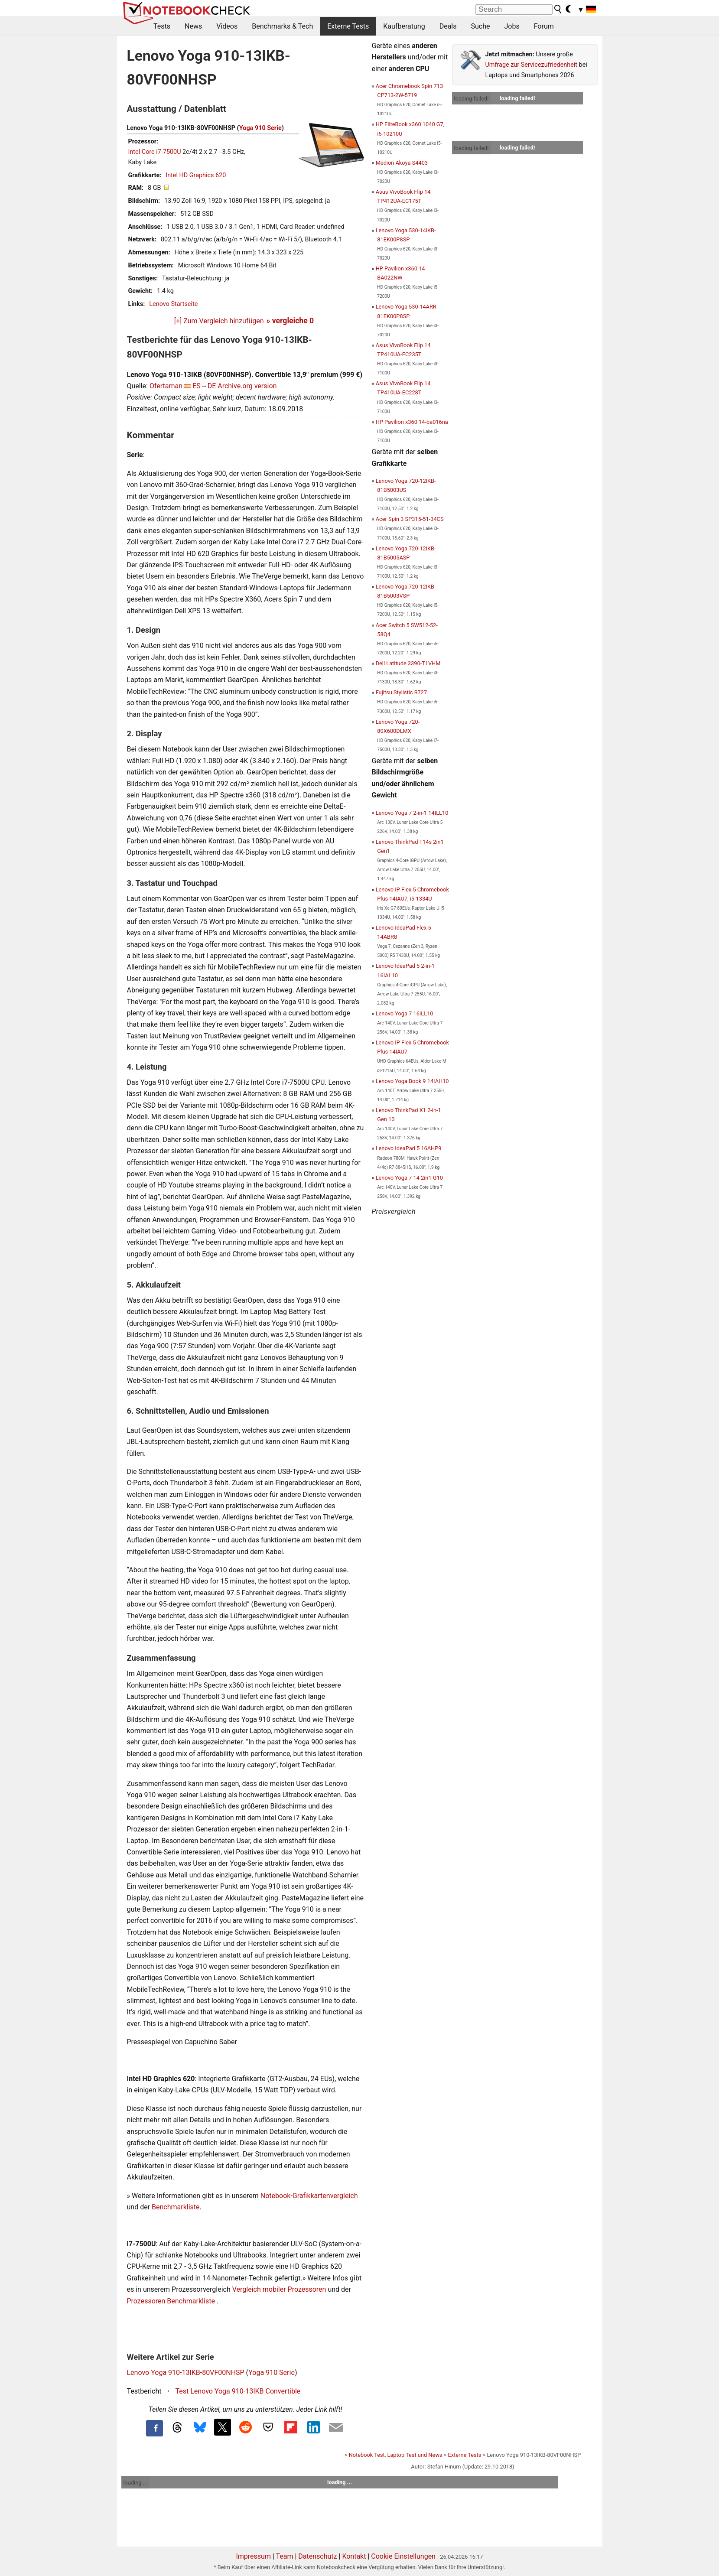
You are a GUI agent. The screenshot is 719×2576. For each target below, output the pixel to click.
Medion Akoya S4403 (402, 162)
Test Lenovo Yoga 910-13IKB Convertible (238, 2391)
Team (284, 2556)
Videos (226, 26)
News (193, 26)
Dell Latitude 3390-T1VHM (408, 663)
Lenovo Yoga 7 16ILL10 (404, 1013)
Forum (544, 26)
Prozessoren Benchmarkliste (172, 2301)
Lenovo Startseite (173, 304)
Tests (161, 26)
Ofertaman (166, 386)
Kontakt (354, 2556)
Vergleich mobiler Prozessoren (279, 2289)
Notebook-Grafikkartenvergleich (309, 2196)
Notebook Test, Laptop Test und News (395, 2455)
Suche (480, 26)
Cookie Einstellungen (403, 2556)
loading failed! (471, 98)
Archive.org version (247, 386)
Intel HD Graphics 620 (196, 175)
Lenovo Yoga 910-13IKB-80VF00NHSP (185, 2372)
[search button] (558, 9)
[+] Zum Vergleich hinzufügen (219, 321)
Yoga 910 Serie (260, 128)
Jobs (511, 26)
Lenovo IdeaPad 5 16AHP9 (409, 1148)
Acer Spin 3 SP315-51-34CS (410, 519)
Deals (448, 26)
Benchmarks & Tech (282, 26)
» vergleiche (290, 320)
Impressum (253, 2556)
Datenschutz (317, 2556)
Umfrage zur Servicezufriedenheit (531, 64)
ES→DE (204, 386)
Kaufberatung (404, 26)
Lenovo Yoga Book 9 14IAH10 (412, 1081)
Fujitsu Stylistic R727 (401, 692)
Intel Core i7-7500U (154, 152)
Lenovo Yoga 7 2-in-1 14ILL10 (412, 813)
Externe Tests (348, 26)
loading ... (135, 2482)
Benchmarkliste (176, 2207)
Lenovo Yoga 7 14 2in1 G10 (409, 1177)
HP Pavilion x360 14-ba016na (412, 422)
